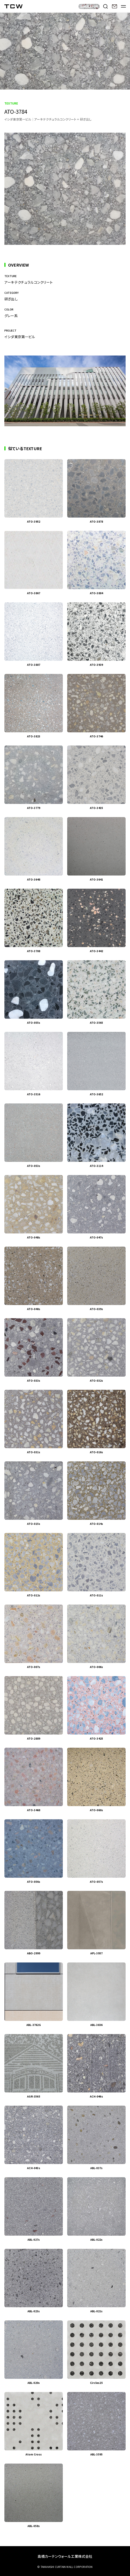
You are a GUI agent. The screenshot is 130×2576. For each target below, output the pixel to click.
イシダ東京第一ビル (19, 336)
